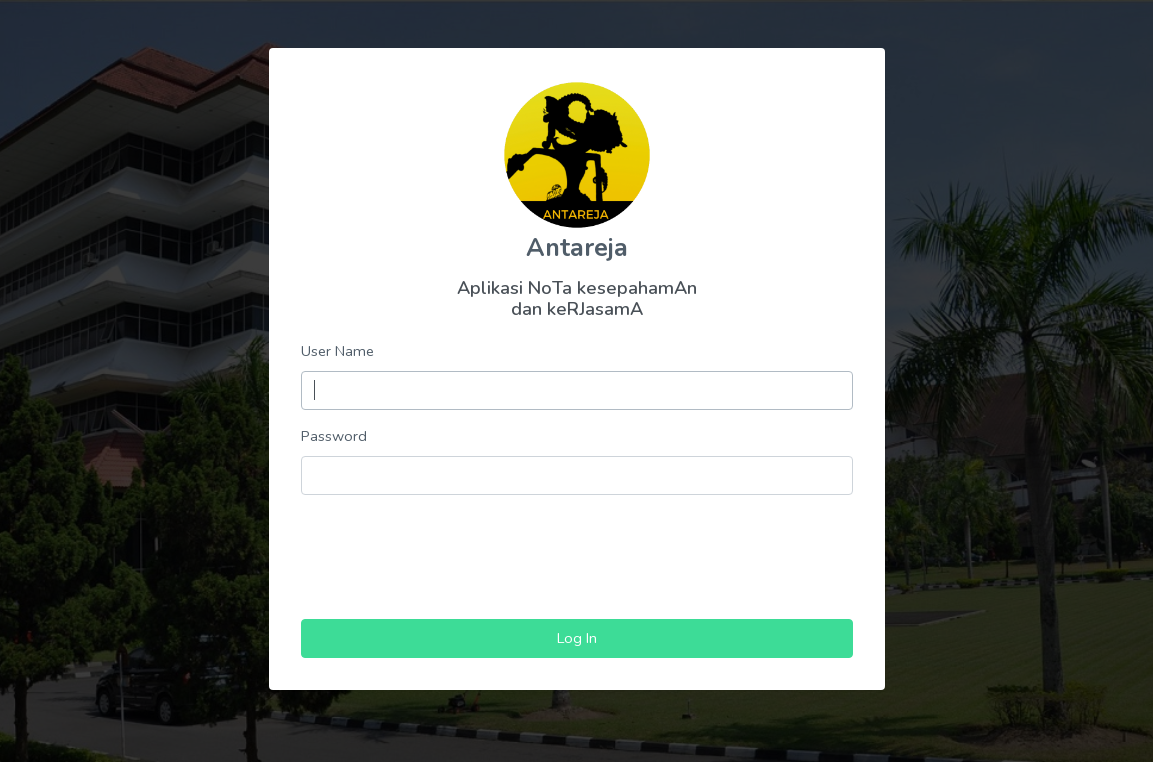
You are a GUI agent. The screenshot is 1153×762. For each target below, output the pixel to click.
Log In (577, 638)
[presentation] (577, 550)
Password (334, 436)
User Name (337, 351)
